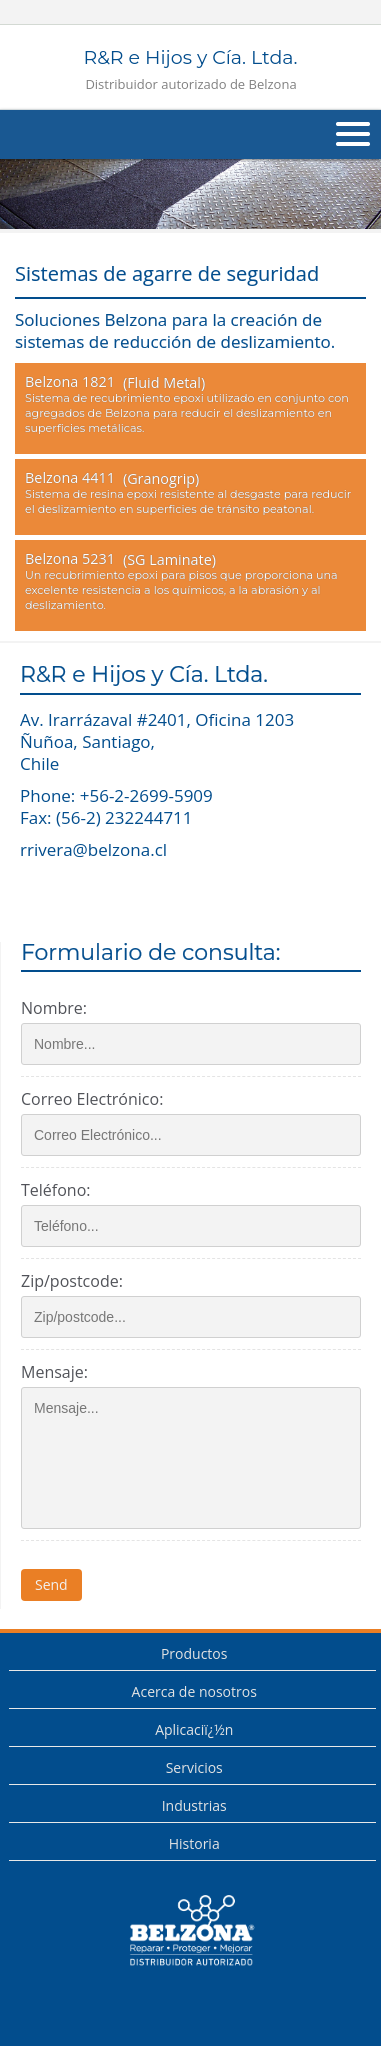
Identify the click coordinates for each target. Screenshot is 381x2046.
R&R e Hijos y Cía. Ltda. (190, 69)
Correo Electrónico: (92, 1099)
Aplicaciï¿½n (194, 1729)
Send (51, 1584)
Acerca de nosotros (194, 1691)
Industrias (194, 1805)
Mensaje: (54, 1372)
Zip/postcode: (72, 1281)
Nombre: (54, 1008)
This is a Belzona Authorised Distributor (191, 1931)
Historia (194, 1843)
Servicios (194, 1767)
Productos (194, 1653)
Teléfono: (55, 1190)
